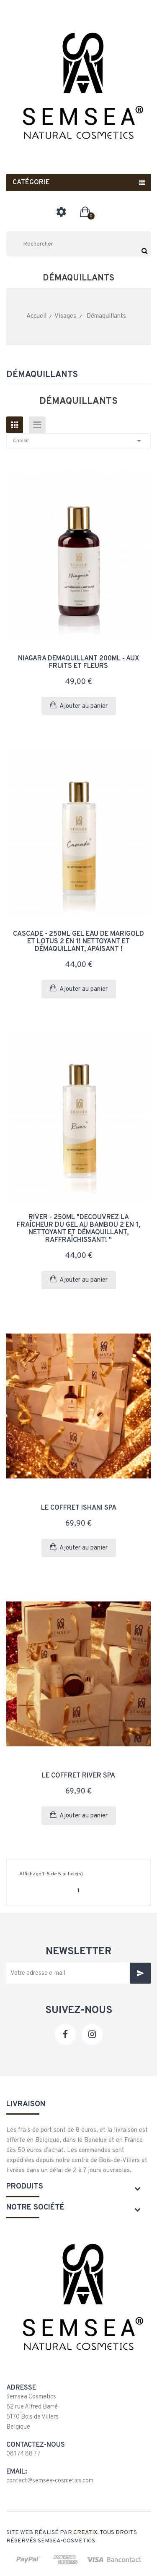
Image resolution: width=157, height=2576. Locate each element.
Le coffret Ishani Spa (78, 1508)
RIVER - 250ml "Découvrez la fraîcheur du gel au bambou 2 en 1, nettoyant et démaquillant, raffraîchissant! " (78, 1229)
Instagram (92, 2034)
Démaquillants (42, 375)
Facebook (65, 2034)
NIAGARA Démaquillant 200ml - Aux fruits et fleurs (78, 662)
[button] (85, 212)
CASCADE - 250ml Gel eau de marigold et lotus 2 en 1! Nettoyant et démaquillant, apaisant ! (78, 941)
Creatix (85, 2532)
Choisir (78, 441)
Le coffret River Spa (78, 1776)
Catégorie (31, 182)
